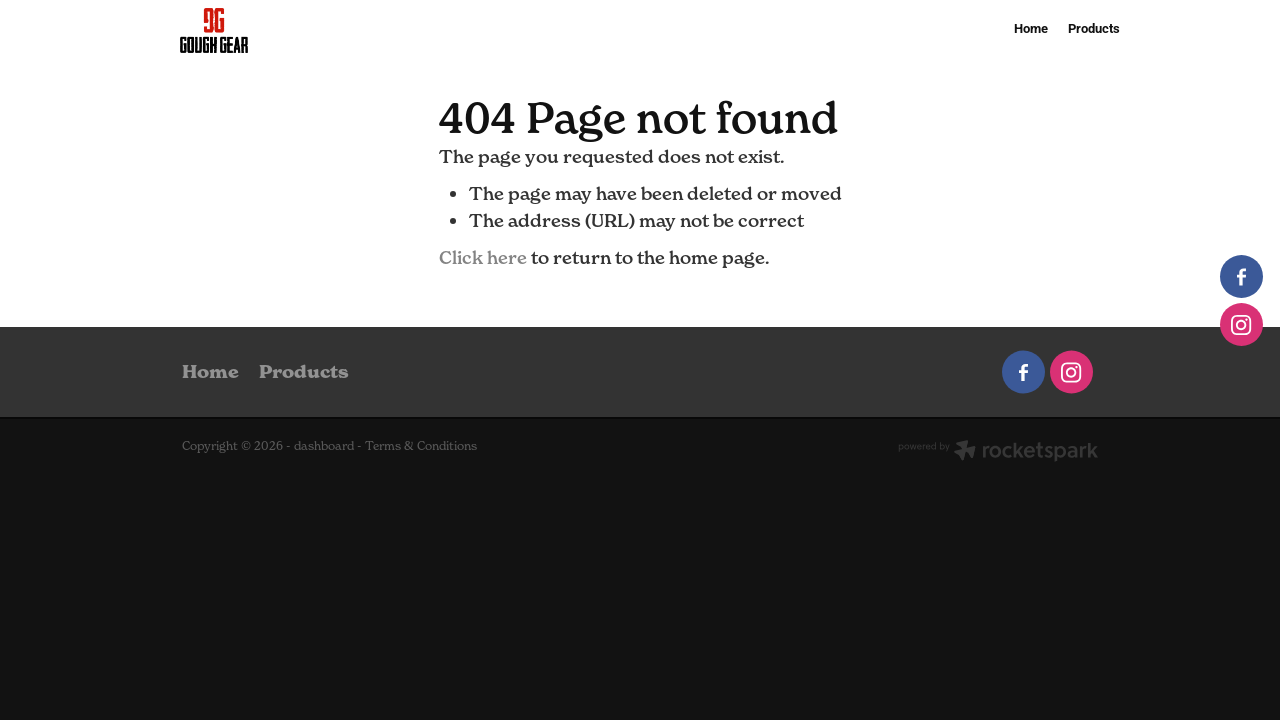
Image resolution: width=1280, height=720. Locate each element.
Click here (483, 257)
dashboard (324, 445)
